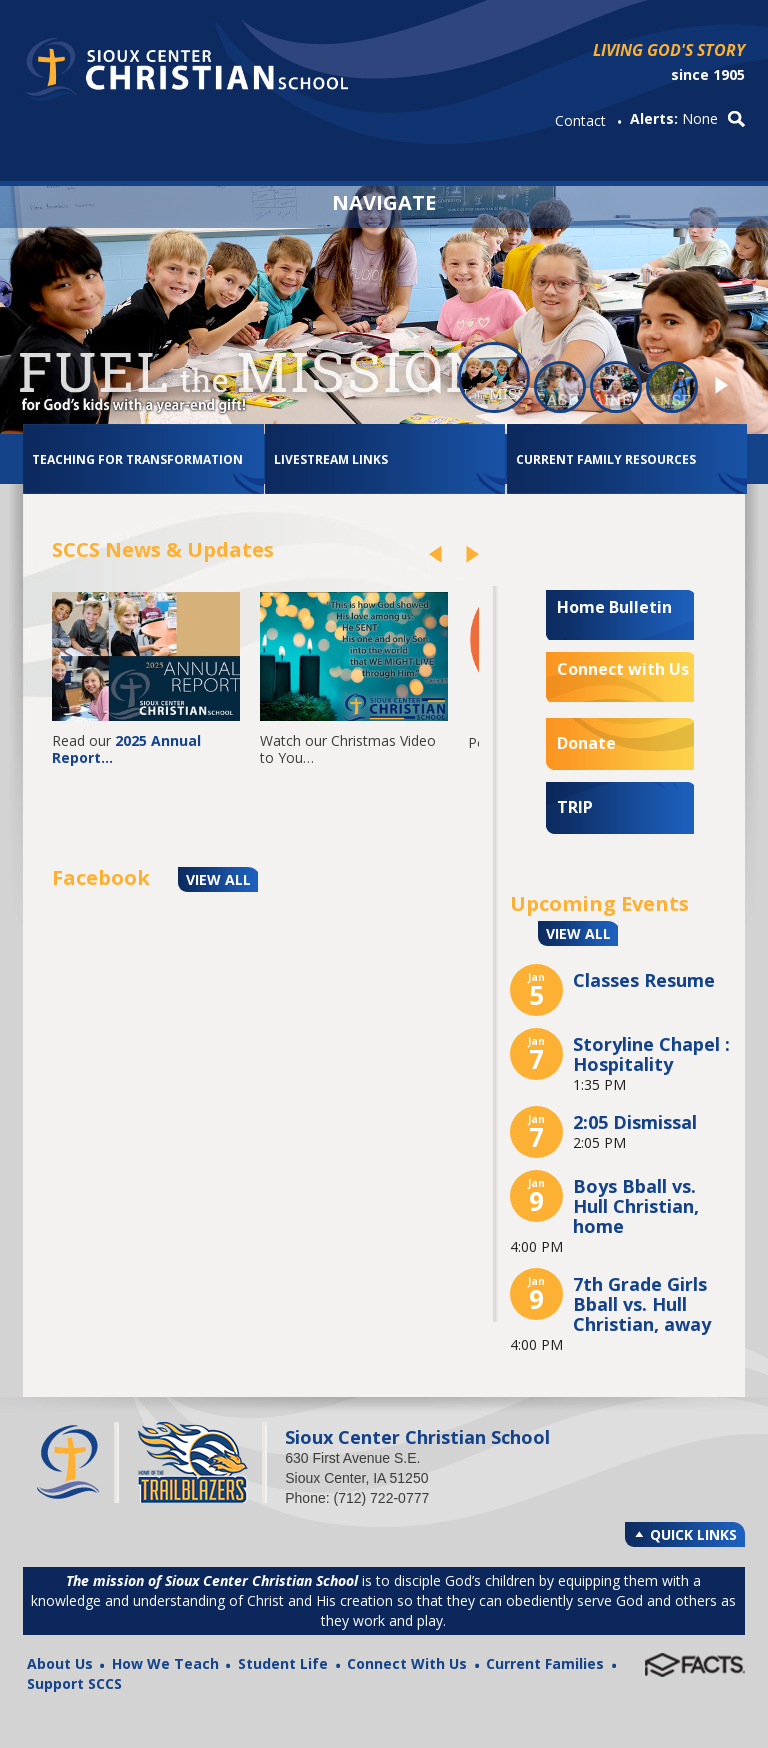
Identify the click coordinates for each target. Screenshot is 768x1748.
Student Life (283, 1663)
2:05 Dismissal (635, 1122)
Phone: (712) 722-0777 (357, 1498)
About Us (60, 1663)
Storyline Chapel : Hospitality (651, 1054)
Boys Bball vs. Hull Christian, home (636, 1206)
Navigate (384, 200)
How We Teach (165, 1663)
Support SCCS (74, 1683)
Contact (580, 120)
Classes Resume (644, 980)
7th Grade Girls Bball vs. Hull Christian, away (642, 1304)
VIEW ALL (218, 879)
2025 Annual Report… (128, 749)
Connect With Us (407, 1663)
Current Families (545, 1663)
